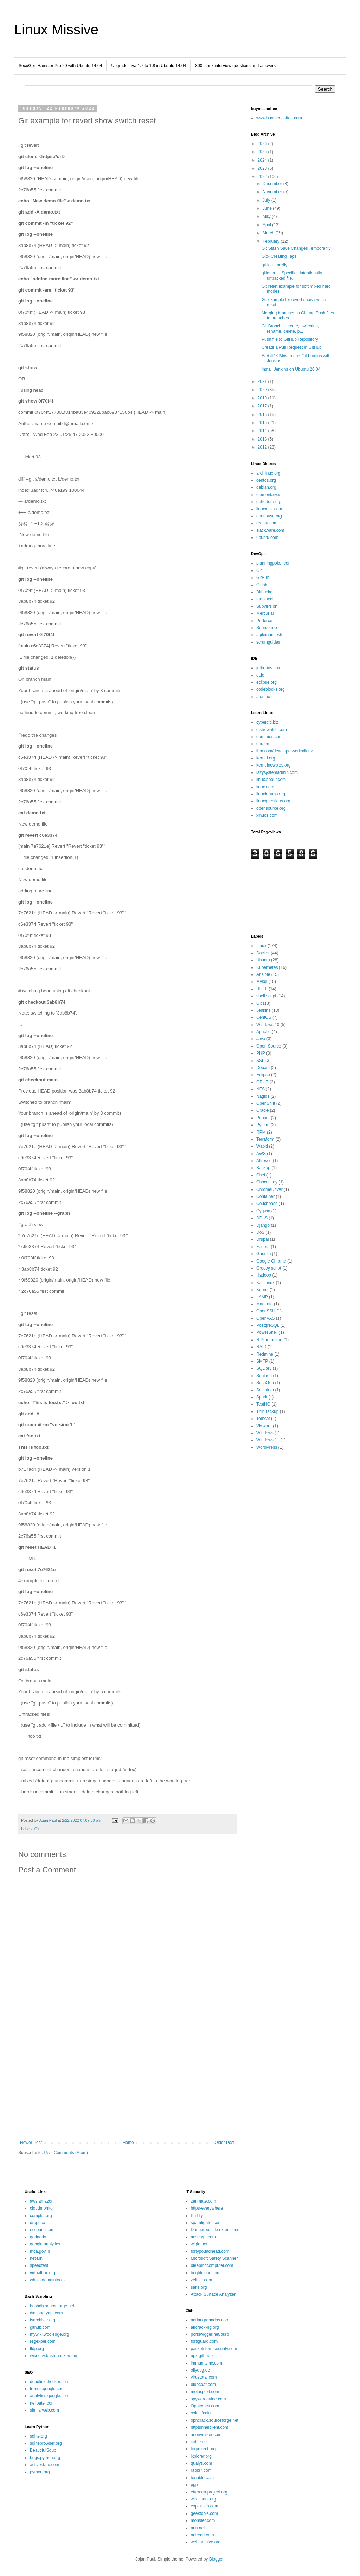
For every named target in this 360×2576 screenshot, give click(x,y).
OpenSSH (265, 1311)
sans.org (199, 2287)
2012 (263, 447)
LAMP (262, 1296)
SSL (260, 1060)
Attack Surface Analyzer (213, 2294)
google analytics (45, 2244)
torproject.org (203, 2448)
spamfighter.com (206, 2222)
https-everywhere (207, 2208)
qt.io (260, 675)
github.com (40, 2327)
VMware (264, 1425)
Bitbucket (265, 591)
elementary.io (268, 494)
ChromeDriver (269, 1189)
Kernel (262, 1289)
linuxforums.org (270, 793)
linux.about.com (271, 779)
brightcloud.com (206, 2272)
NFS (260, 1089)
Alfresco (263, 1160)
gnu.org (263, 743)
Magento (264, 1304)
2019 (263, 398)
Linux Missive (56, 29)
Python (262, 1124)
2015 (263, 422)
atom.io (263, 696)
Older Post (224, 2142)
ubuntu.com (267, 537)
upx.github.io (203, 2355)
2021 (263, 381)
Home (128, 2142)
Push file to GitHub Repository (290, 339)
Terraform (265, 1139)
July (267, 200)
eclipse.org (266, 682)
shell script (266, 995)
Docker (263, 953)
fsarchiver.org (42, 2319)
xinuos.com (267, 815)
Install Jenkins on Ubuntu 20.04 (291, 369)
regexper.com (43, 2341)
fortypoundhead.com (210, 2251)
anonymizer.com (206, 2434)
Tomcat (263, 1418)
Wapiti (262, 1146)
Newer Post (31, 2142)
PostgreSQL (267, 1325)
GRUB (262, 1082)
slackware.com (270, 530)
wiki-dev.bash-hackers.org (54, 2355)
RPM (261, 1132)
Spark (261, 1397)
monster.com (203, 2520)
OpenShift (265, 1103)
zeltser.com (201, 2279)
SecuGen (265, 1382)
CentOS (263, 1017)
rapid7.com (201, 2470)
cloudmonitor (42, 2208)
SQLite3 (263, 1368)
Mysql (261, 981)
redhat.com (266, 523)
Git (36, 1829)
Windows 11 (267, 1439)
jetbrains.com (268, 667)
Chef (260, 1175)
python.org (40, 2472)
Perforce (264, 620)
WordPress (266, 1447)
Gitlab (261, 584)
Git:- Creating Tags (279, 256)
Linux (261, 945)
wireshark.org (203, 2499)
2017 (263, 406)
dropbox (37, 2222)
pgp (194, 2484)
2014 (263, 430)
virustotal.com (204, 2377)
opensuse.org (269, 516)
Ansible (263, 974)
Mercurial (265, 613)
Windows (265, 1432)
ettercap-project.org (209, 2492)
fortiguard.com (204, 2341)
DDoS (262, 1217)
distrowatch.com (271, 729)
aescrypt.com (203, 2237)
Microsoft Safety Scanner (214, 2258)
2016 (263, 414)
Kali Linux (265, 1282)
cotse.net (199, 2441)
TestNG (263, 1404)
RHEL (262, 988)
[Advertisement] (127, 2082)
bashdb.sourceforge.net (52, 2305)
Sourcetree (266, 627)
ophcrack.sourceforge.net (214, 2420)
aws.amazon (41, 2201)
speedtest (39, 2265)
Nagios (262, 1096)
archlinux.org (268, 473)
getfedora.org (268, 501)
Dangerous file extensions (215, 2229)
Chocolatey (266, 1182)
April (267, 224)
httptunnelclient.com (210, 2427)
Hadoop (263, 1275)
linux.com (265, 786)
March (269, 232)
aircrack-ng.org (205, 2327)
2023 (263, 168)
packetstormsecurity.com (214, 2348)
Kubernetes (267, 967)
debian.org (266, 487)
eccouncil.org (42, 2229)
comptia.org (41, 2215)
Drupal (262, 1239)
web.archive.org (206, 2541)
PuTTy (197, 2215)
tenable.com (202, 2477)
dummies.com (269, 736)
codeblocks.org (270, 689)
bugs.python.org (45, 2457)
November (273, 191)
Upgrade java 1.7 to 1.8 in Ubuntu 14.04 (148, 65)
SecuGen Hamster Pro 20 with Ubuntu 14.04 (60, 65)
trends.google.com (47, 2388)
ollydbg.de (200, 2370)
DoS (260, 1232)
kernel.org (265, 758)
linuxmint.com (269, 509)
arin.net (198, 2527)
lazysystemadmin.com (277, 772)
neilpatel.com (42, 2403)
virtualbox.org (42, 2272)
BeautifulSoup (43, 2450)
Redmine (264, 1354)
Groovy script (268, 1268)
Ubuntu (263, 960)
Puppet (263, 1117)
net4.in (36, 2258)
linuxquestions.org (273, 800)
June (268, 208)
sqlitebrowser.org (46, 2443)
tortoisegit (265, 598)
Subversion (266, 606)
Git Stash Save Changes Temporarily (296, 248)
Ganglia (263, 1253)
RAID (261, 1346)
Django (263, 1225)
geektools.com (204, 2513)
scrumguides (268, 642)
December (273, 183)
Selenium (265, 1390)
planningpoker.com (274, 563)
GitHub (262, 577)
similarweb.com (44, 2410)
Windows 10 (267, 1024)
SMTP (262, 1361)
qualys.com (201, 2463)
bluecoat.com (203, 2384)
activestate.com (44, 2464)
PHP (260, 1053)
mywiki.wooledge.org (49, 2334)
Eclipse (263, 1074)
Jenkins (263, 1010)
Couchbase (267, 1203)
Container (265, 1196)
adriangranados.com (210, 2319)
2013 (263, 439)
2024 (263, 160)
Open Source (268, 1046)
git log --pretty (274, 264)
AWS (261, 1153)
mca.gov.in (40, 2251)
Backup (263, 1167)
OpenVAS (265, 1318)
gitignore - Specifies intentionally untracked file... (292, 275)
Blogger (216, 2559)
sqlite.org (38, 2436)
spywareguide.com (208, 2398)
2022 (263, 176)
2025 (263, 151)
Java (260, 1038)
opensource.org (270, 808)
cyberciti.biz (267, 722)
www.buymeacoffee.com (279, 118)
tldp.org (37, 2348)
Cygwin (263, 1210)
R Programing (269, 1339)
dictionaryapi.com (46, 2312)
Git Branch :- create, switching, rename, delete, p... (290, 328)
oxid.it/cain (201, 2413)
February (272, 241)
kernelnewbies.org (273, 765)
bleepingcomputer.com (212, 2265)
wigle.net (199, 2244)
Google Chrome (271, 1261)
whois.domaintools (47, 2279)
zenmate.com (203, 2201)
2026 (263, 143)
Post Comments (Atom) (66, 2152)
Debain (263, 1067)
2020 (263, 389)
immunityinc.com (206, 2363)
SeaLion (264, 1375)
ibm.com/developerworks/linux (284, 751)
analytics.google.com (49, 2395)
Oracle (262, 1110)
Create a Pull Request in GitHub (292, 347)
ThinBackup (267, 1411)
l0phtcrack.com (205, 2406)
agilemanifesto (269, 634)
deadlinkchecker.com (49, 2381)
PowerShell (267, 1332)
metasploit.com (205, 2391)
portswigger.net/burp (210, 2334)
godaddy (38, 2237)
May (267, 216)
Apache (263, 1031)
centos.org (266, 480)
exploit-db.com (204, 2506)
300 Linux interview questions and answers (235, 65)
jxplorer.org (201, 2456)
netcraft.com (202, 2534)
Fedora (263, 1246)
